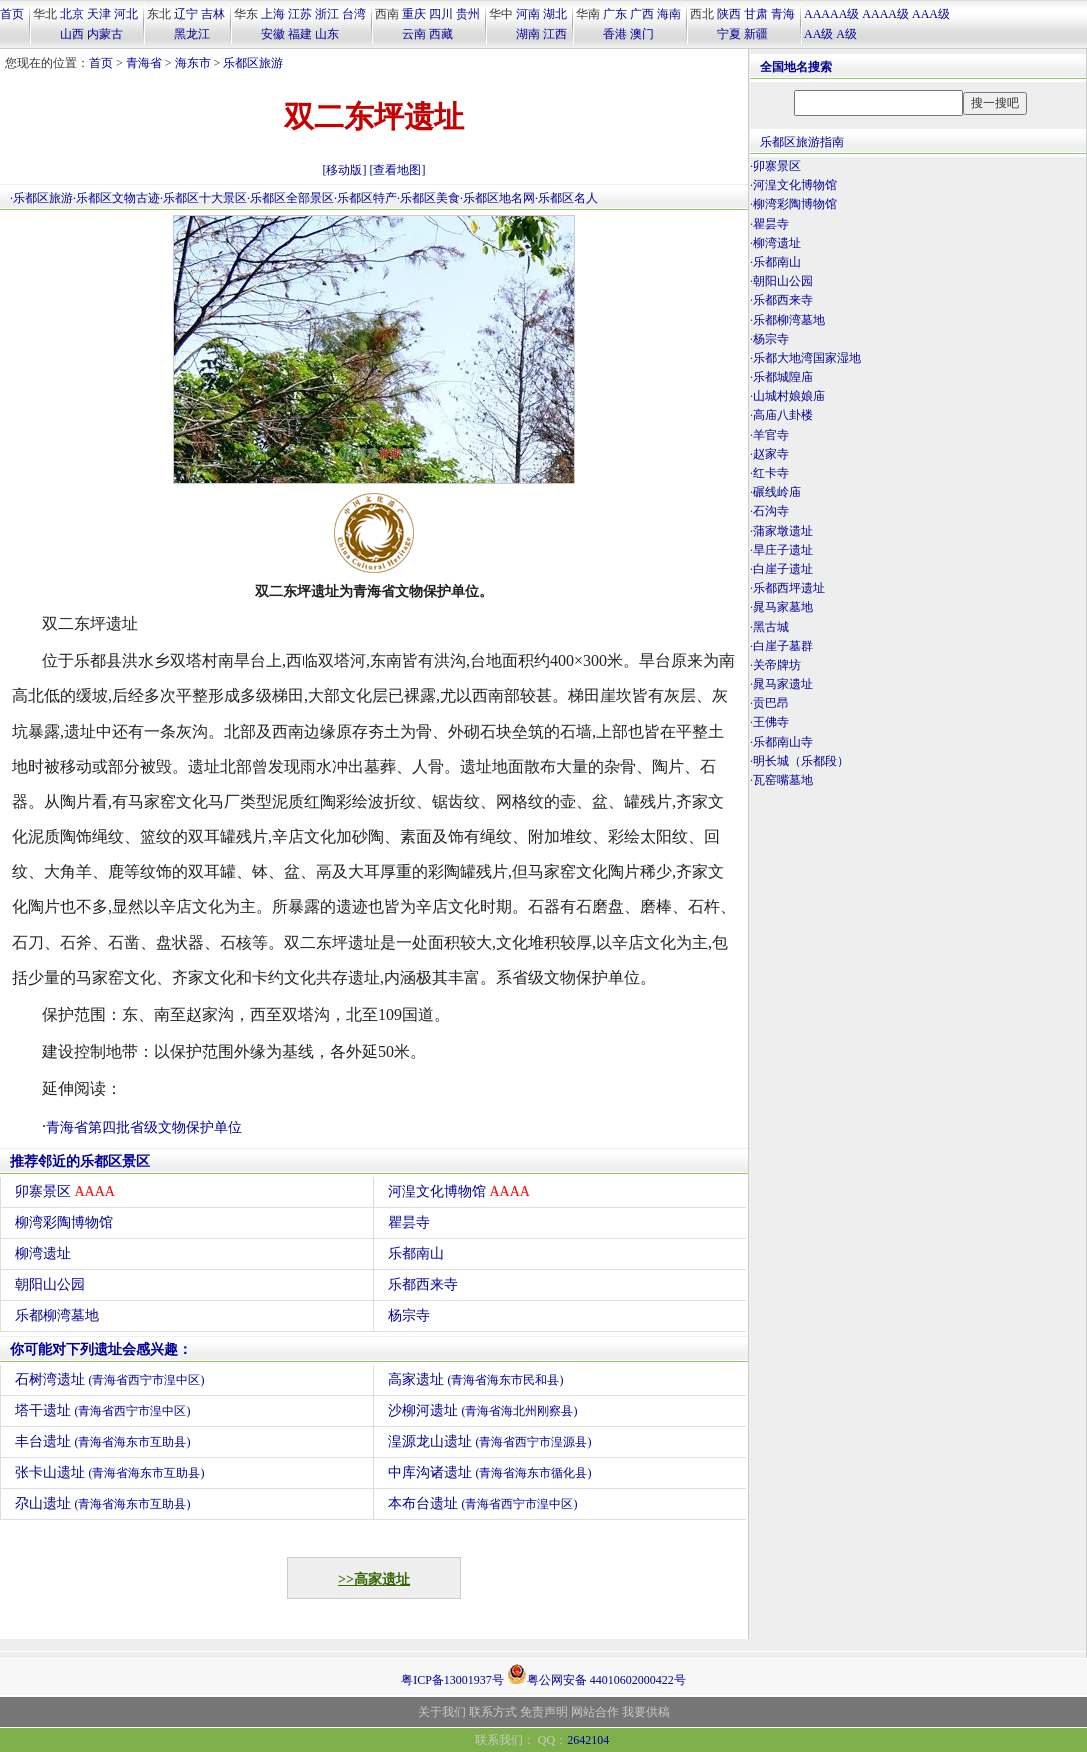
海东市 (193, 63)
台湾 (354, 14)
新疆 (756, 34)
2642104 (588, 1740)
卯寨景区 (65, 1191)
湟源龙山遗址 (490, 1441)
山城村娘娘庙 (789, 396)
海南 (669, 14)
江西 (555, 34)
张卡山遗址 (110, 1472)
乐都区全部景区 (292, 198)
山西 (72, 34)
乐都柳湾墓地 (57, 1315)
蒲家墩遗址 (783, 531)
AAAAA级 (831, 14)
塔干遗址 (103, 1410)
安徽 (273, 34)
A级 (846, 34)
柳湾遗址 (43, 1253)
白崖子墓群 (783, 646)
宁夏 (729, 34)
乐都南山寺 (783, 742)
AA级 (818, 34)
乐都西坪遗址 (789, 588)
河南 (528, 14)
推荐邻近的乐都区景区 (80, 1161)
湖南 (528, 34)
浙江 (327, 14)
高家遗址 (476, 1379)
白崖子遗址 (783, 569)
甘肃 (756, 14)
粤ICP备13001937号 (452, 1680)
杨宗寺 (409, 1315)
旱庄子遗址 (783, 550)
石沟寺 (771, 511)
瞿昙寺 (409, 1222)
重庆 (414, 14)
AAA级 (931, 14)
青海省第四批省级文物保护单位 (144, 1127)
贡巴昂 (771, 703)
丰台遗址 (103, 1441)
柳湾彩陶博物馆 (64, 1222)
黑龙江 (192, 34)
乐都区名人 (568, 198)
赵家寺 (771, 454)
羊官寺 (771, 435)
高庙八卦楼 (783, 415)
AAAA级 (885, 14)
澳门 (642, 34)
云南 (414, 34)
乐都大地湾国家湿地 (807, 358)
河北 (126, 14)
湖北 (555, 14)
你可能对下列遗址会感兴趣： (101, 1349)
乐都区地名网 (499, 198)
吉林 (213, 14)
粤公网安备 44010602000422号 (596, 1674)
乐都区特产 (367, 198)
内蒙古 (105, 34)
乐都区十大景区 (205, 198)
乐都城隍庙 (783, 377)
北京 (72, 14)
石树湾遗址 (110, 1379)
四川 (441, 14)
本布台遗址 (483, 1503)
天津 (99, 14)
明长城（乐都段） (801, 761)
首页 (12, 14)
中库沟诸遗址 (490, 1472)
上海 (273, 14)
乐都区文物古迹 (118, 198)
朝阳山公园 (50, 1284)
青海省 (144, 63)
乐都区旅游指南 (802, 142)
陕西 (729, 14)
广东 (615, 14)
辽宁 (186, 14)
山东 (327, 34)
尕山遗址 (103, 1503)
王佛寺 (771, 722)
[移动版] (345, 170)
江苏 (300, 14)
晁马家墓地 (783, 607)
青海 (783, 14)
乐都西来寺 (423, 1284)
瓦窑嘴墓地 (783, 780)
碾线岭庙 (777, 492)
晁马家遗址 (783, 684)
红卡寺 (771, 473)
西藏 (441, 34)
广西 (642, 14)
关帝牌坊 (777, 665)
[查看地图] (398, 170)
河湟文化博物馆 (459, 1191)
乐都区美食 (430, 198)
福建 (300, 34)
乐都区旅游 (253, 63)
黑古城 (771, 627)
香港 (615, 34)
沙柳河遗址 (483, 1410)
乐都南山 (416, 1253)
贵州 (468, 14)
